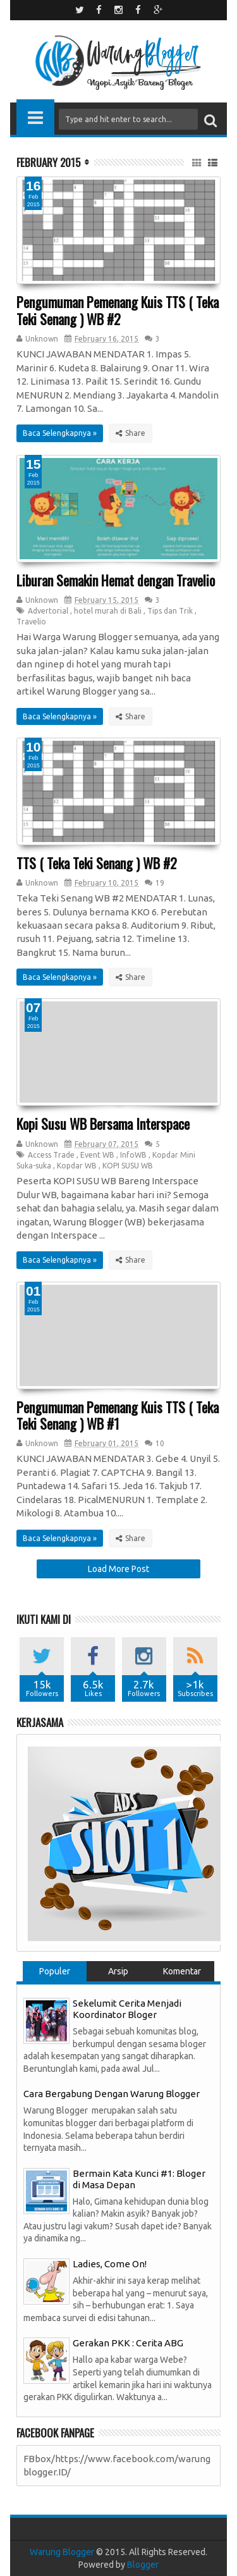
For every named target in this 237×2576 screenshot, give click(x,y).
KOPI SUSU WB (127, 1165)
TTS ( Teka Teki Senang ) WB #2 (96, 863)
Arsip (118, 1971)
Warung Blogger (62, 2552)
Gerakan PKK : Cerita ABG (128, 2343)
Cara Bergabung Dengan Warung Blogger (111, 2093)
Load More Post (118, 1569)
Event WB (97, 1155)
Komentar (182, 1971)
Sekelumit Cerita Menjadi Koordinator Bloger (127, 2009)
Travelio (31, 621)
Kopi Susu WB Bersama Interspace (103, 1123)
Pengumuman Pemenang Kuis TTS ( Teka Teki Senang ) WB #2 (117, 310)
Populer (54, 1971)
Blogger (143, 2565)
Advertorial (48, 611)
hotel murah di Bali (108, 611)
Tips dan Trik (170, 611)
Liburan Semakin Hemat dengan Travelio (115, 580)
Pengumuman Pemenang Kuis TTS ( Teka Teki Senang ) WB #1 (117, 1415)
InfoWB (133, 1155)
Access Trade (51, 1155)
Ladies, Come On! (110, 2263)
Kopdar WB (77, 1165)
